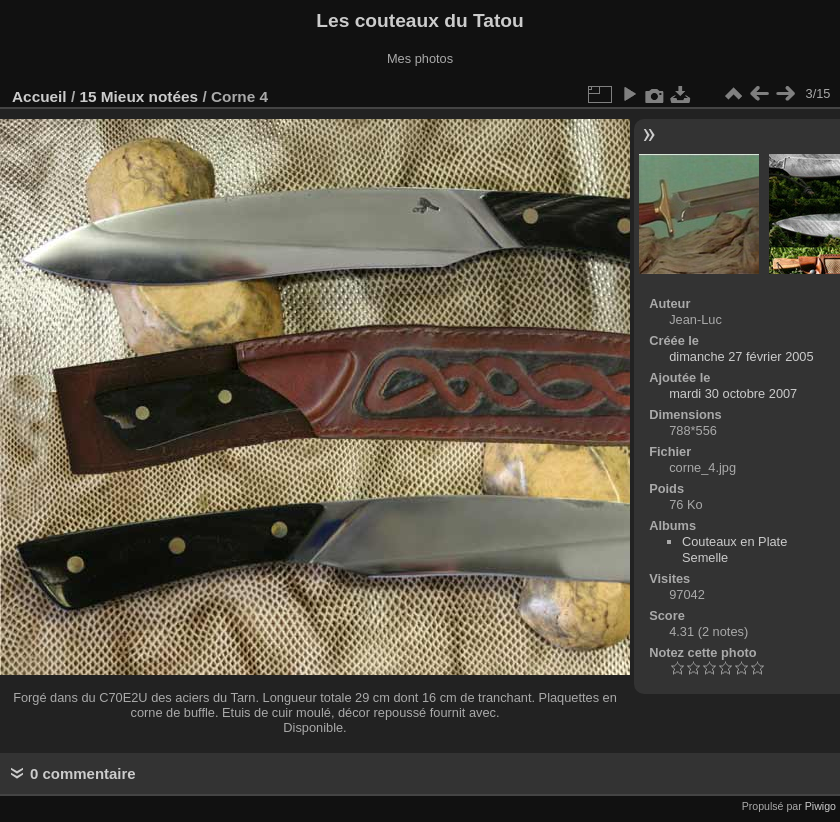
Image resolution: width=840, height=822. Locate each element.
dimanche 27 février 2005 (741, 356)
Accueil (39, 96)
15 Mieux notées (138, 96)
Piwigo (820, 806)
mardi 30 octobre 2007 (733, 393)
